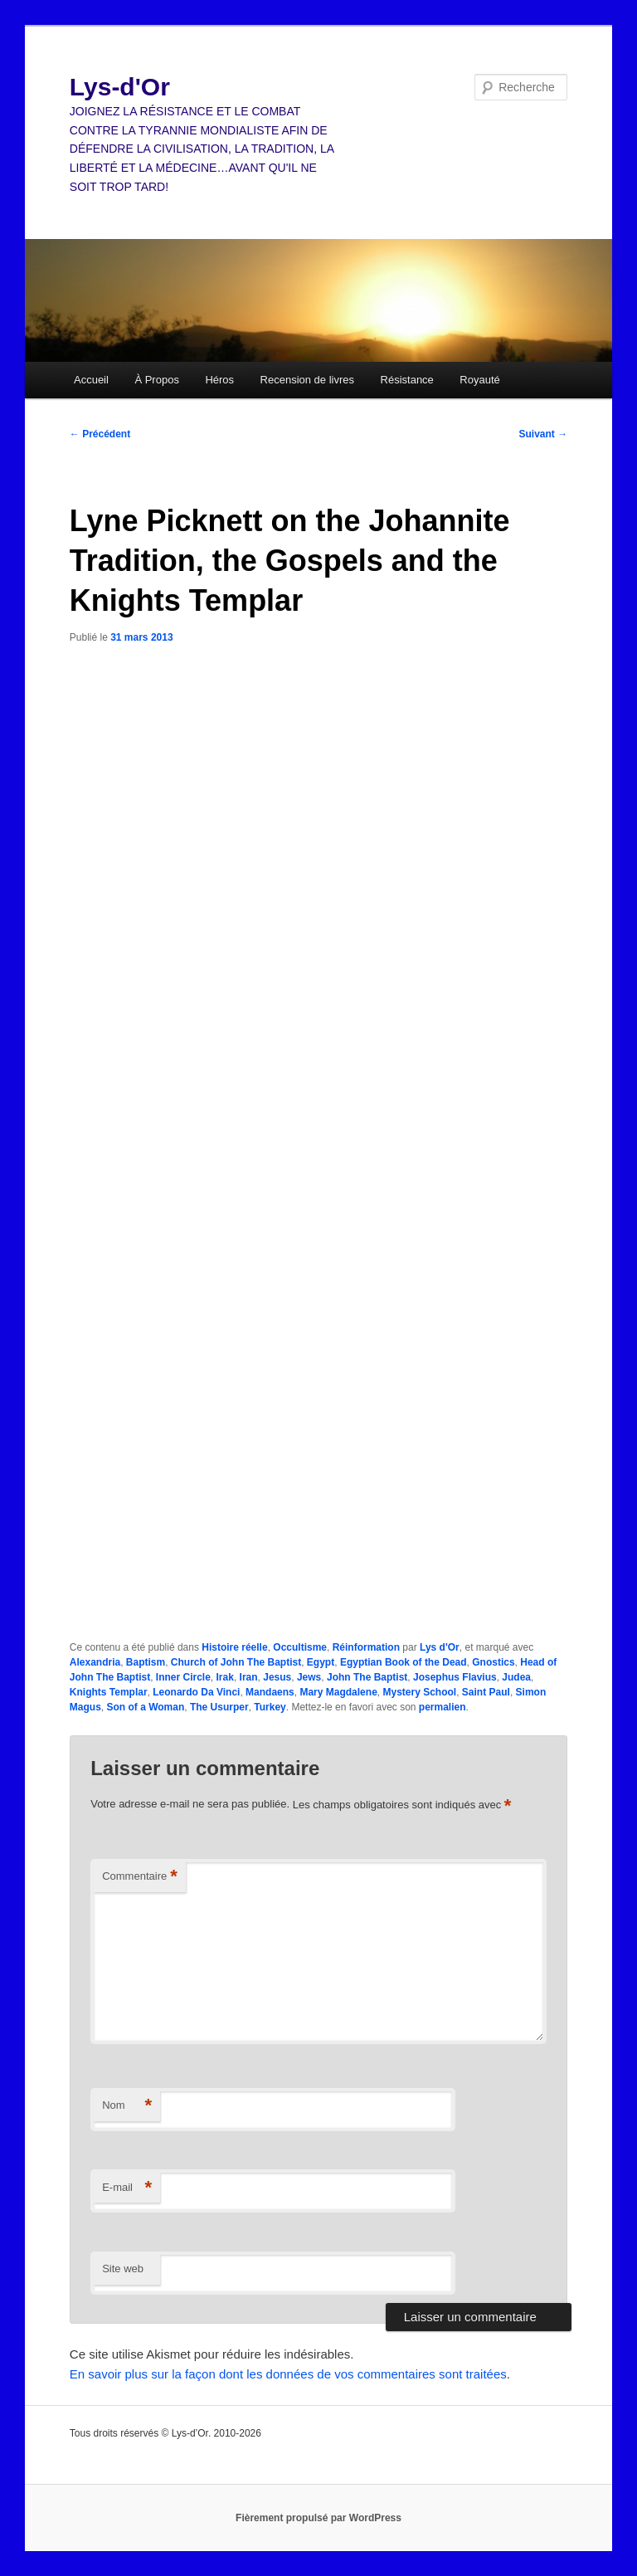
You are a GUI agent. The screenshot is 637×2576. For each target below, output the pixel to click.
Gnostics (493, 1662)
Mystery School (419, 1692)
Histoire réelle (234, 1647)
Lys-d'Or (120, 86)
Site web (122, 2268)
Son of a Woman (145, 1707)
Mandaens (270, 1692)
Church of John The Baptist (236, 1662)
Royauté (479, 379)
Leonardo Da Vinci (196, 1692)
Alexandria (95, 1662)
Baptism (145, 1662)
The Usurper (219, 1707)
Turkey (269, 1707)
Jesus (277, 1677)
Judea (516, 1677)
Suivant (543, 434)
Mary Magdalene (338, 1692)
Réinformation (366, 1647)
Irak (225, 1677)
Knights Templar (109, 1692)
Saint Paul (486, 1692)
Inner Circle (183, 1677)
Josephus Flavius (455, 1677)
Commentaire (139, 1877)
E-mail (127, 2188)
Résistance (407, 379)
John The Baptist (367, 1677)
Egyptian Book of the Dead (403, 1662)
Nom (127, 2106)
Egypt (320, 1662)
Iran (249, 1677)
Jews (309, 1677)
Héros (219, 379)
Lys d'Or (440, 1647)
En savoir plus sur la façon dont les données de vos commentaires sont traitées (288, 2374)
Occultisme (300, 1647)
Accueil (91, 379)
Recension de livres (307, 379)
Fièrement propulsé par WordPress (318, 2518)
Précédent (100, 434)
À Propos (156, 379)
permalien (442, 1707)
